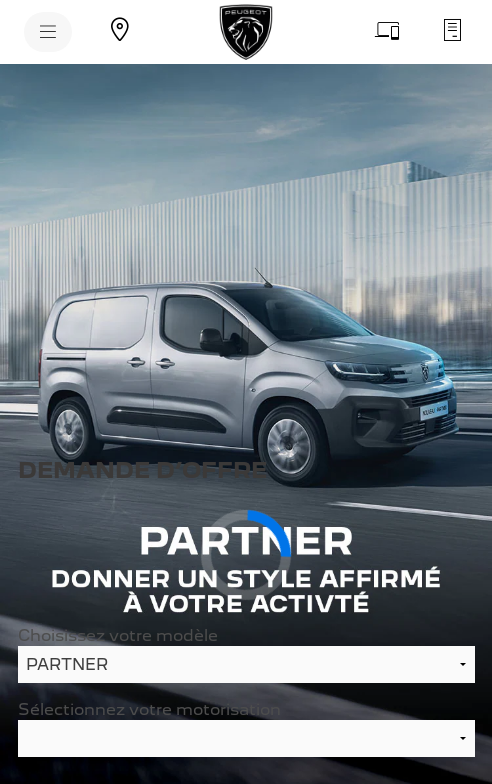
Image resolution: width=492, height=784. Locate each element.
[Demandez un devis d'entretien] (452, 30)
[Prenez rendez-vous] (388, 30)
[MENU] (48, 32)
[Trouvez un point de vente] (120, 30)
